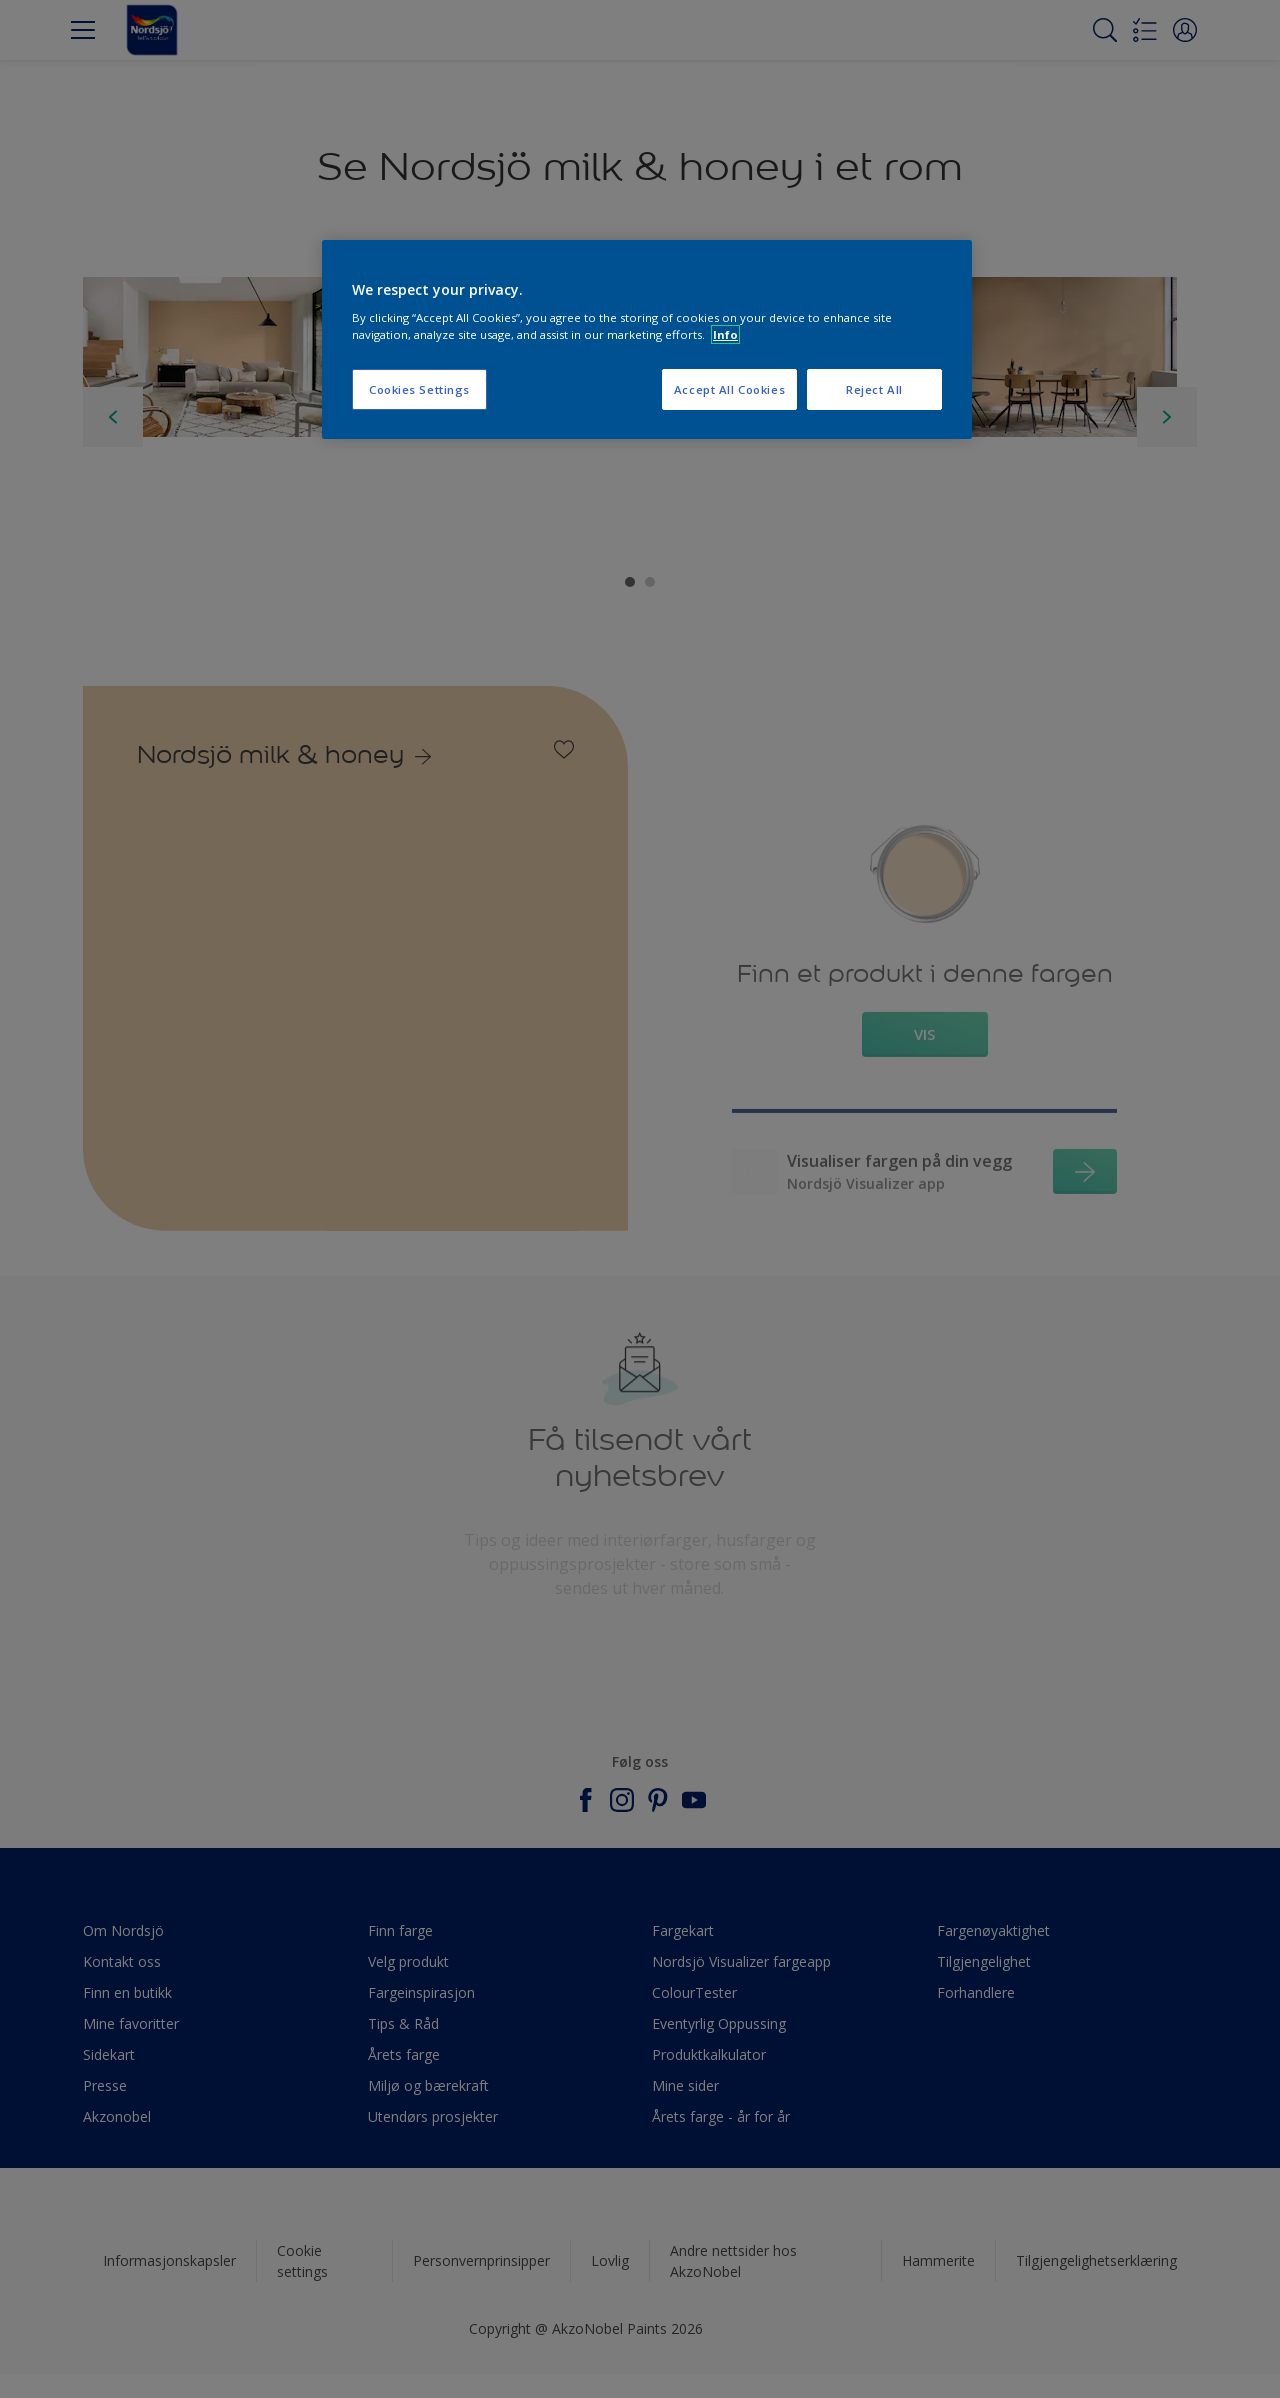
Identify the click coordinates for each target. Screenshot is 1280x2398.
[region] (647, 340)
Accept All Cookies (729, 389)
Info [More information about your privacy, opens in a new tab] (725, 334)
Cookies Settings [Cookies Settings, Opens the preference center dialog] (419, 389)
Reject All (874, 389)
